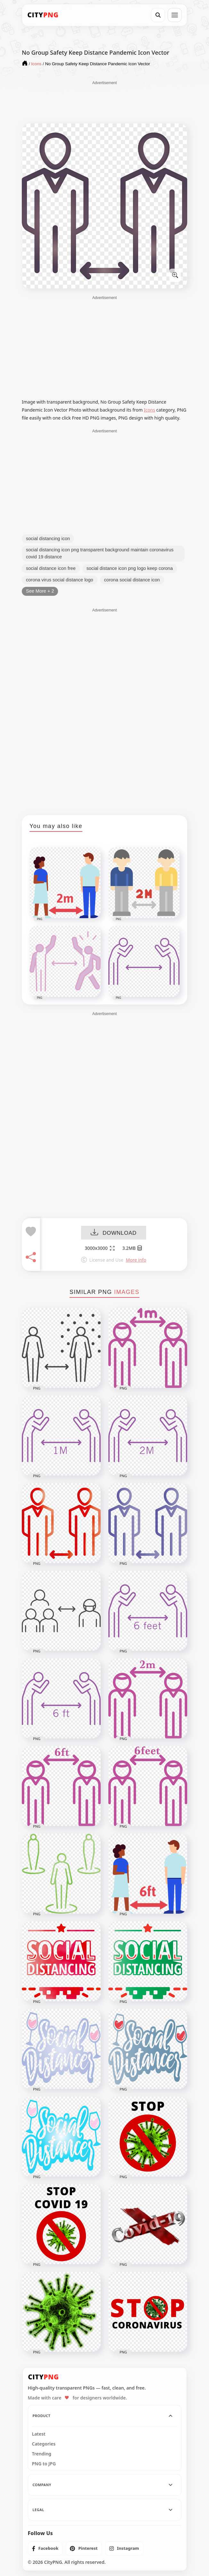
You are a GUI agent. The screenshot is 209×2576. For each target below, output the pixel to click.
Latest (39, 2434)
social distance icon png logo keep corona (130, 568)
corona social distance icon (132, 579)
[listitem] (45, 2548)
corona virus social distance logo (59, 579)
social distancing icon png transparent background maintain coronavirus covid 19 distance (99, 553)
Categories (44, 2444)
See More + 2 (40, 591)
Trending (42, 2454)
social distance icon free (51, 568)
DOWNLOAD (114, 1233)
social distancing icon (48, 538)
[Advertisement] (104, 102)
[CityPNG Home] (43, 15)
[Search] (158, 15)
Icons (149, 410)
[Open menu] (175, 15)
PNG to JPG (44, 2464)
